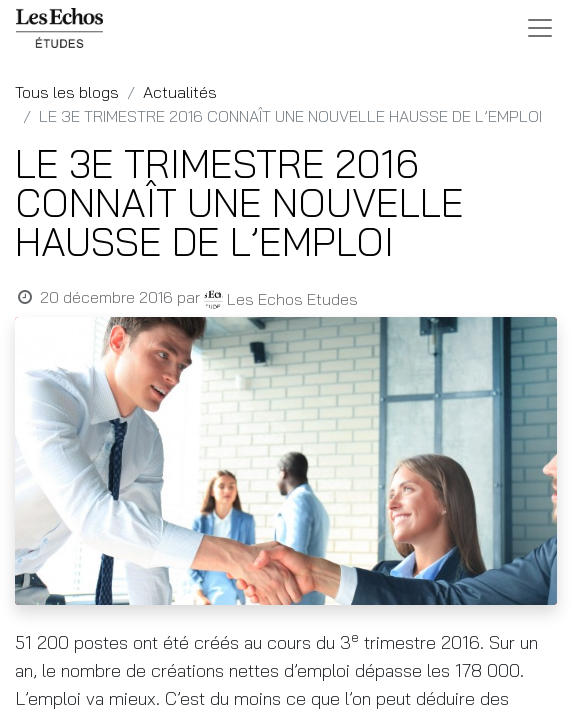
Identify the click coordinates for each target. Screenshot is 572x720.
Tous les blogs (67, 92)
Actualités (180, 92)
